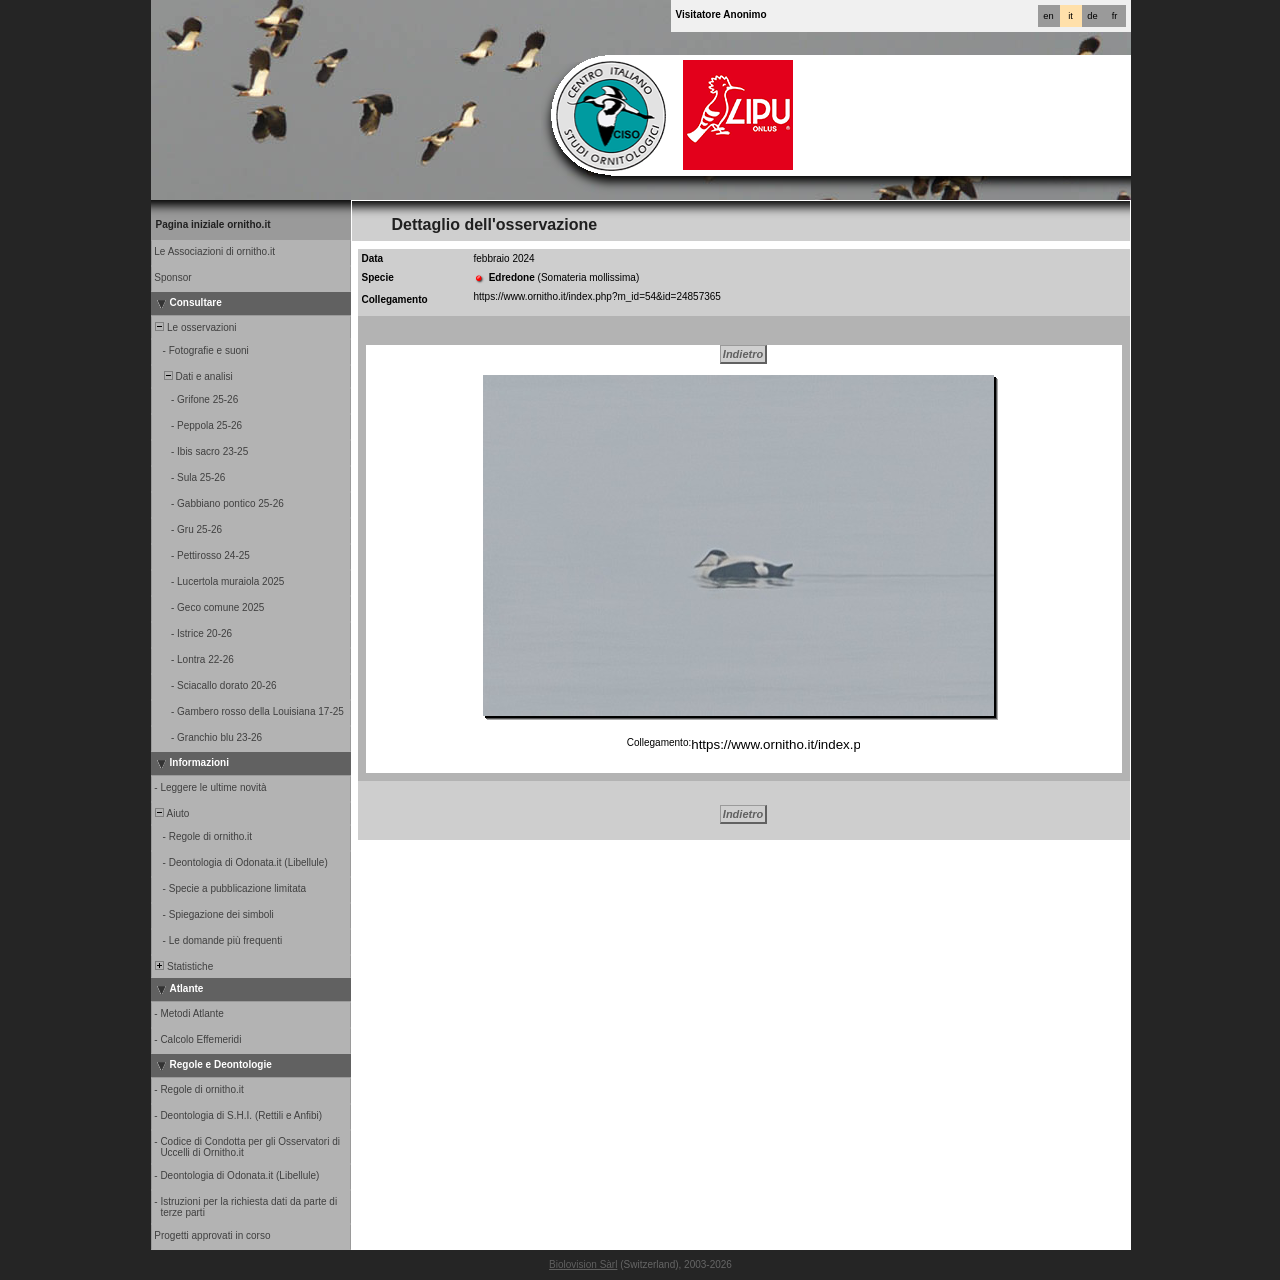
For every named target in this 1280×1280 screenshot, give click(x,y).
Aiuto (171, 813)
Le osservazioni (195, 327)
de (1092, 16)
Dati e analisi (193, 376)
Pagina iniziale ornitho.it (213, 224)
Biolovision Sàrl (583, 1264)
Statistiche (183, 966)
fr (1115, 16)
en (1048, 16)
